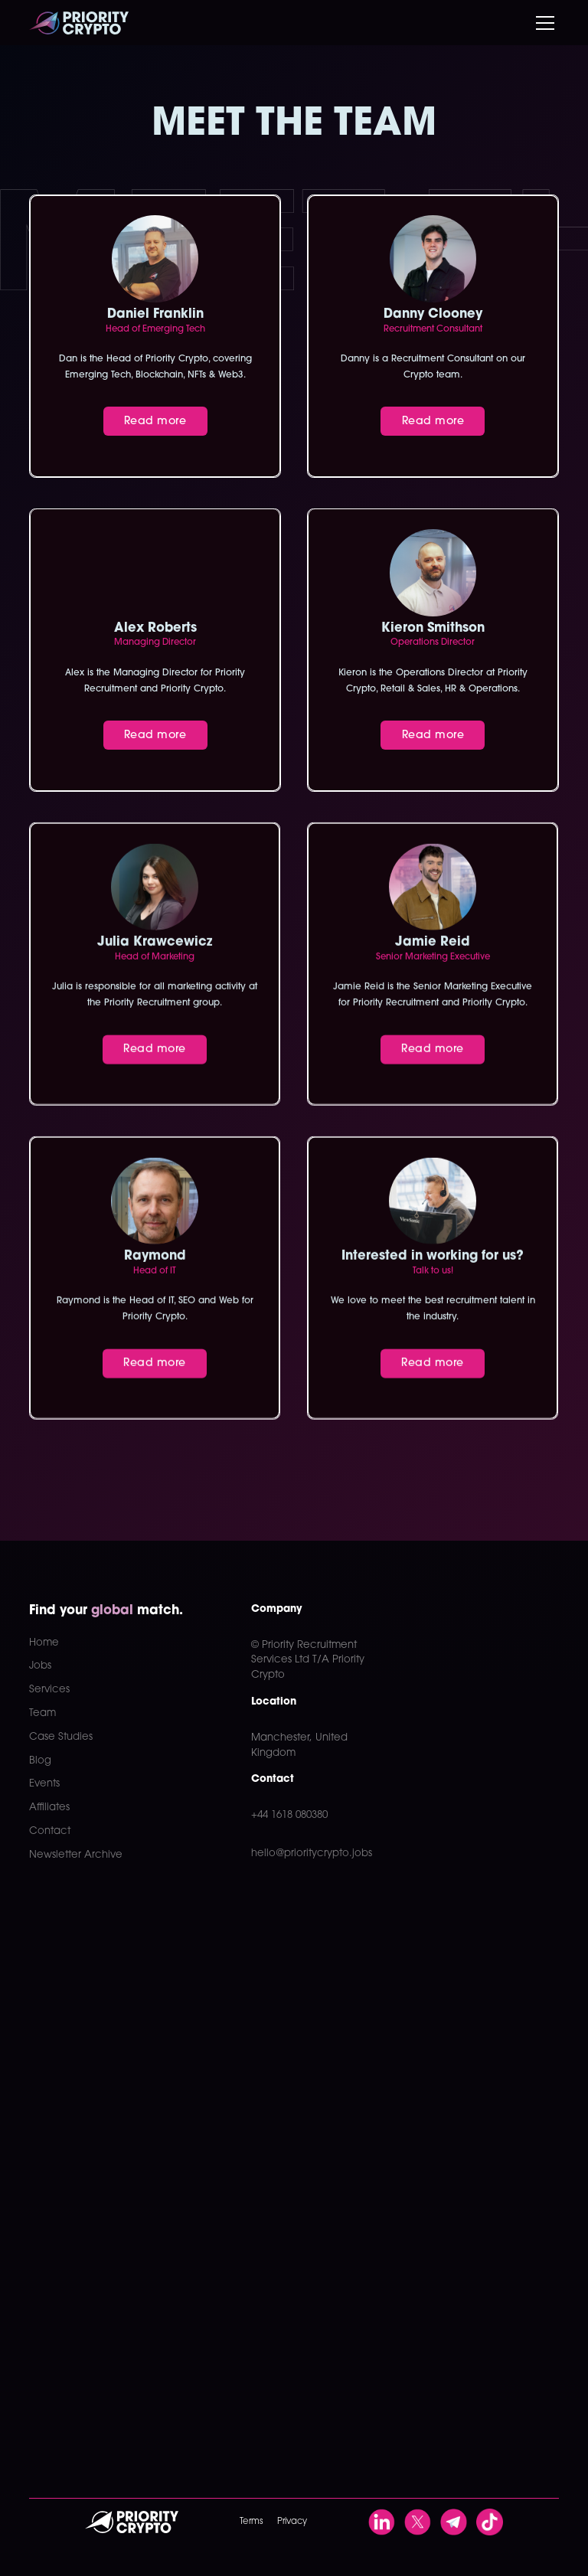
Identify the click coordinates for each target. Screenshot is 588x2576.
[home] (79, 22)
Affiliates (49, 1808)
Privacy (292, 2521)
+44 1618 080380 (289, 1815)
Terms (251, 2521)
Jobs (40, 1666)
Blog (40, 1761)
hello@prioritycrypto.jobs (311, 1853)
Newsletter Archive (75, 1855)
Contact (49, 1831)
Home (44, 1643)
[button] (542, 23)
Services (49, 1690)
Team (42, 1713)
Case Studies (61, 1737)
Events (44, 1784)
